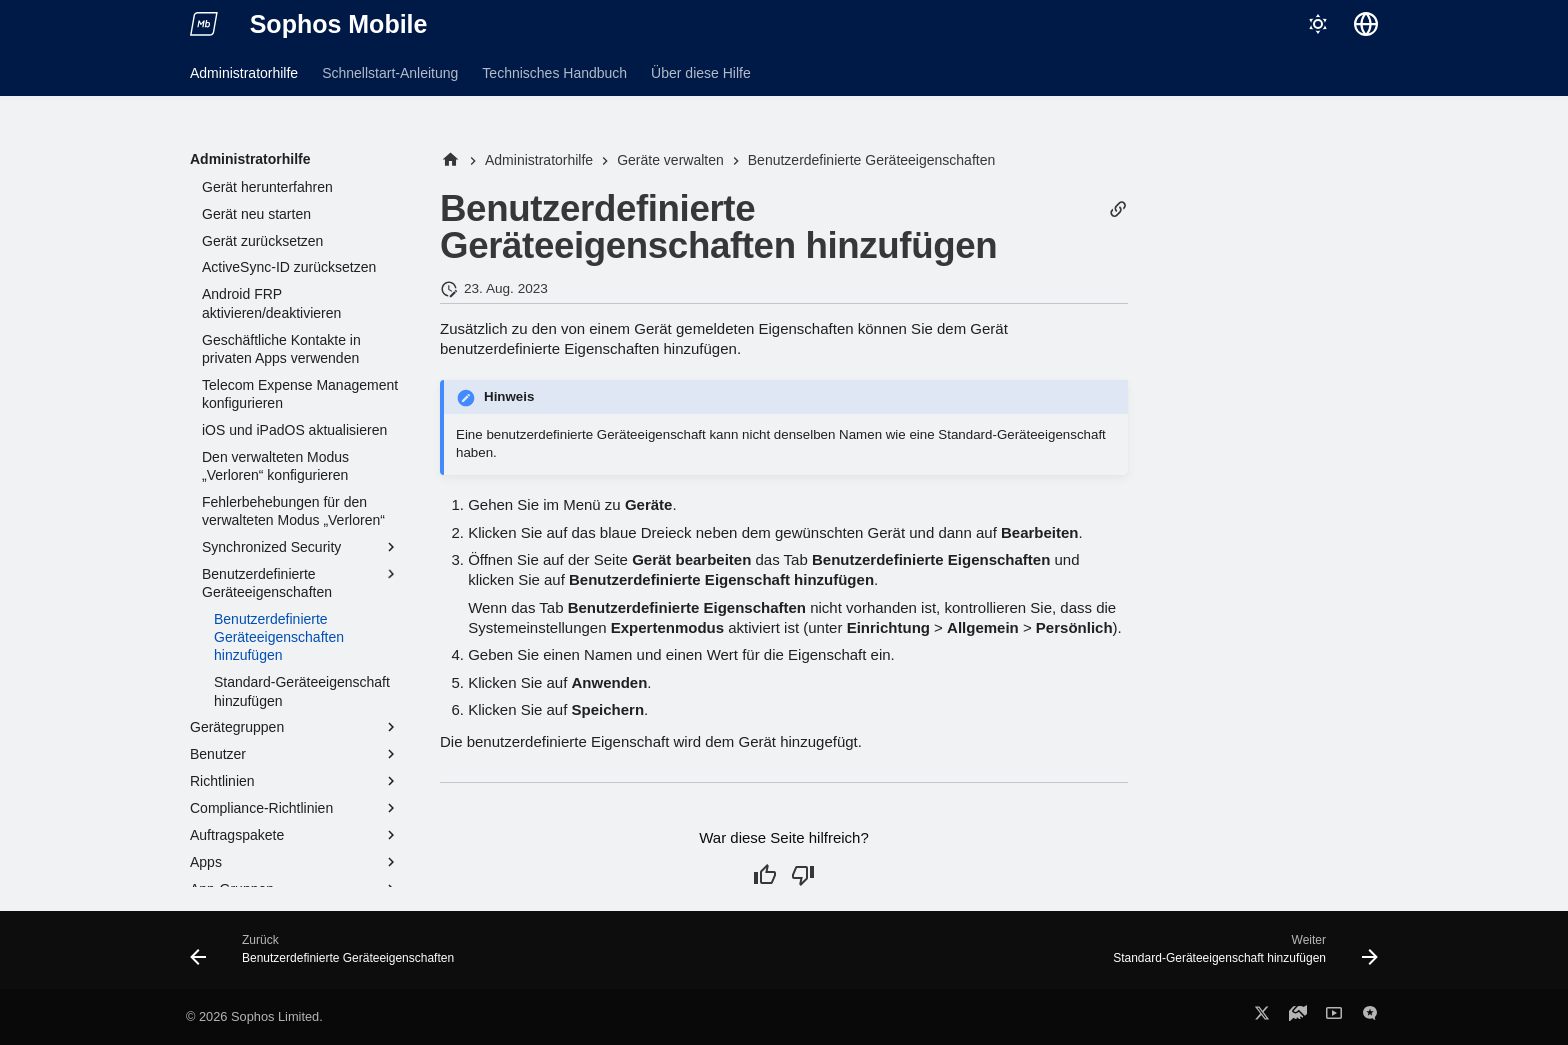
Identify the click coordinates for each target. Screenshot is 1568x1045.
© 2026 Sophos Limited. (254, 1016)
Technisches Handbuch (554, 73)
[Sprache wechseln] (1366, 24)
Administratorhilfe (244, 73)
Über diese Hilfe (701, 73)
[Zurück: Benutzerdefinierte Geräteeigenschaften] (327, 956)
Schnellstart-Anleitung (390, 73)
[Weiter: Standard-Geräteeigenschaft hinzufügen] (1240, 956)
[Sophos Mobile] (204, 24)
